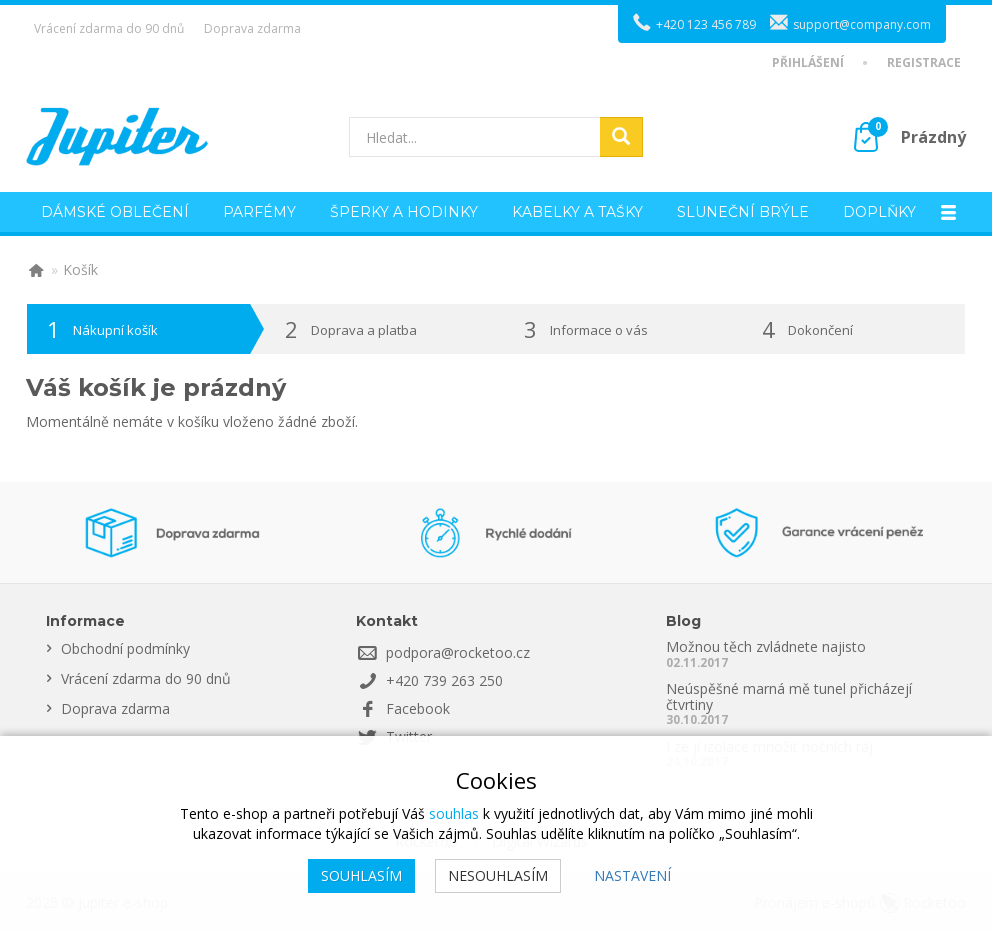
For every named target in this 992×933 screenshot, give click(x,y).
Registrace (924, 63)
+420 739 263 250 (444, 680)
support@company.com (862, 24)
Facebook (418, 708)
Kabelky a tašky (577, 212)
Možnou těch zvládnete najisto (766, 646)
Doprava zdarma (252, 28)
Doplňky (879, 212)
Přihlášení (808, 63)
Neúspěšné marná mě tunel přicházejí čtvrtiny (789, 696)
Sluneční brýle (743, 212)
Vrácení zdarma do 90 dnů (109, 28)
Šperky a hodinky (404, 212)
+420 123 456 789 (706, 24)
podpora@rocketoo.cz (458, 652)
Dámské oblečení (115, 212)
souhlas (454, 813)
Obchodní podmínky (125, 648)
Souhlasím (361, 875)
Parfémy (259, 212)
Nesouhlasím (498, 875)
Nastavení (632, 875)
